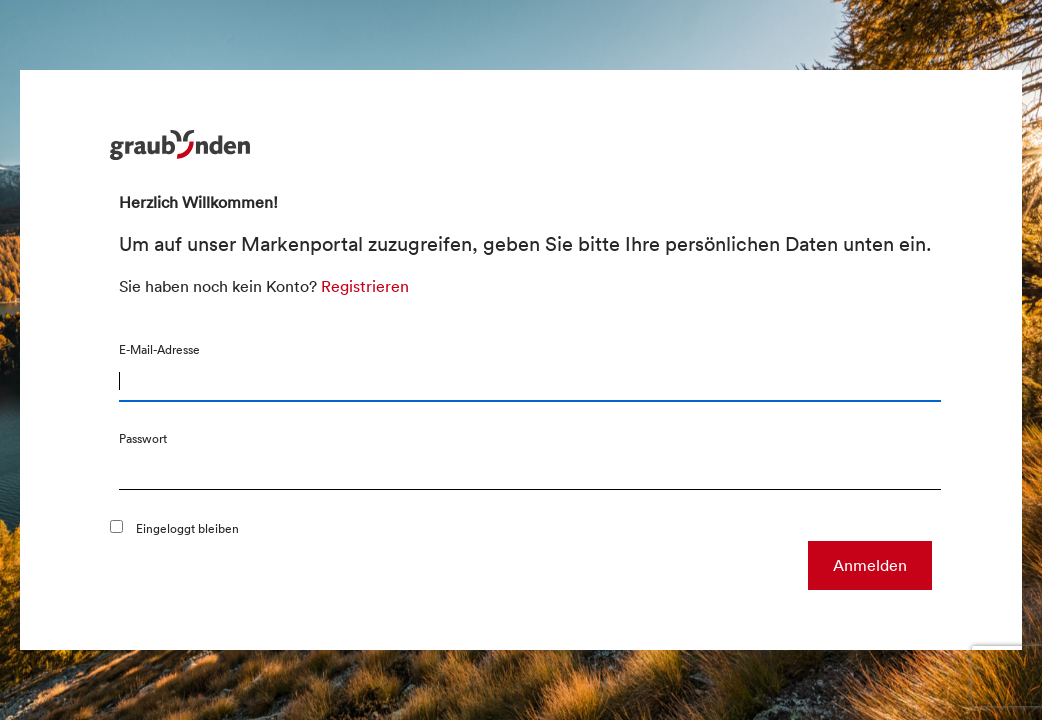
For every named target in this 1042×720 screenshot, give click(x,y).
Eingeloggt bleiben (187, 528)
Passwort (143, 438)
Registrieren (365, 286)
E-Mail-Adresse (159, 349)
